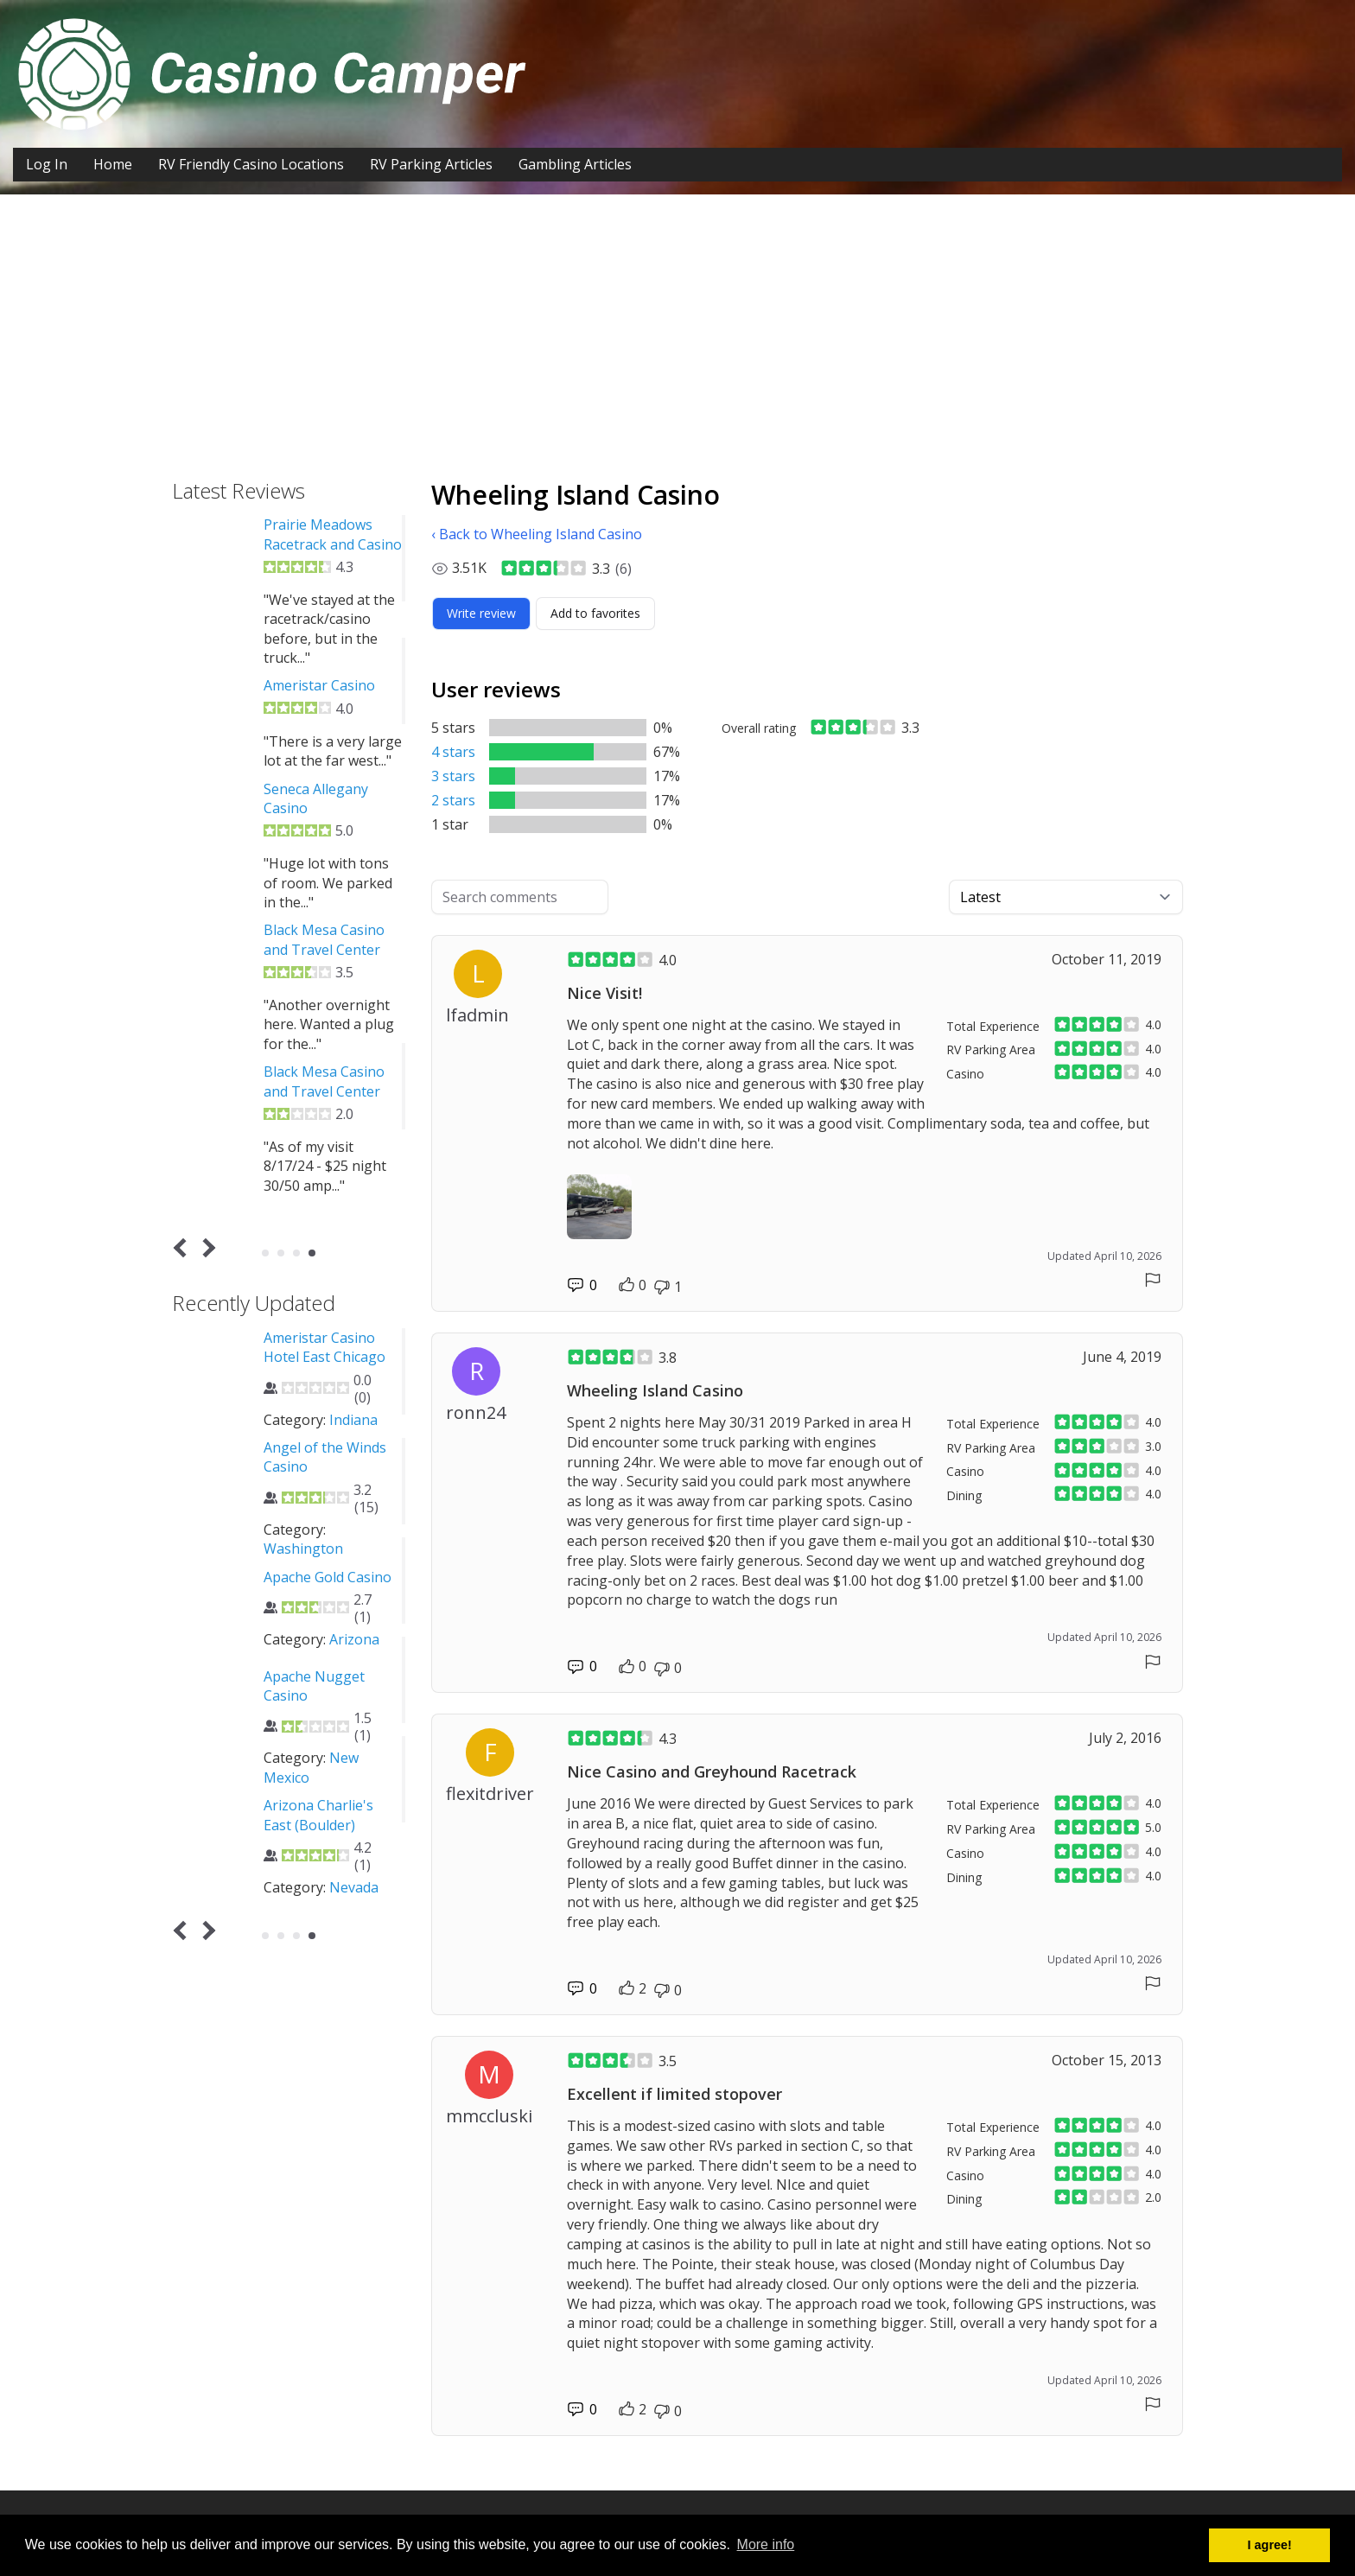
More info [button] (766, 2544)
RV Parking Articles (431, 164)
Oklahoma (300, 1777)
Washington (241, 1438)
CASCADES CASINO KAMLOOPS (207, 524)
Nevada (291, 1658)
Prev (184, 1248)
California (298, 1868)
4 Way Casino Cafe (261, 1596)
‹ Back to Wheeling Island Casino (536, 534)
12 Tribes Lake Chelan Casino (249, 1347)
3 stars (453, 776)
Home (112, 164)
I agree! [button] (1270, 2545)
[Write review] (481, 613)
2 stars (453, 800)
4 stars (453, 751)
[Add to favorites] (595, 613)
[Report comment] (1152, 1279)
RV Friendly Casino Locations (251, 164)
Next (206, 1248)
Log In (46, 164)
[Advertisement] (677, 324)
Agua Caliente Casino (270, 1805)
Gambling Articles (575, 164)
